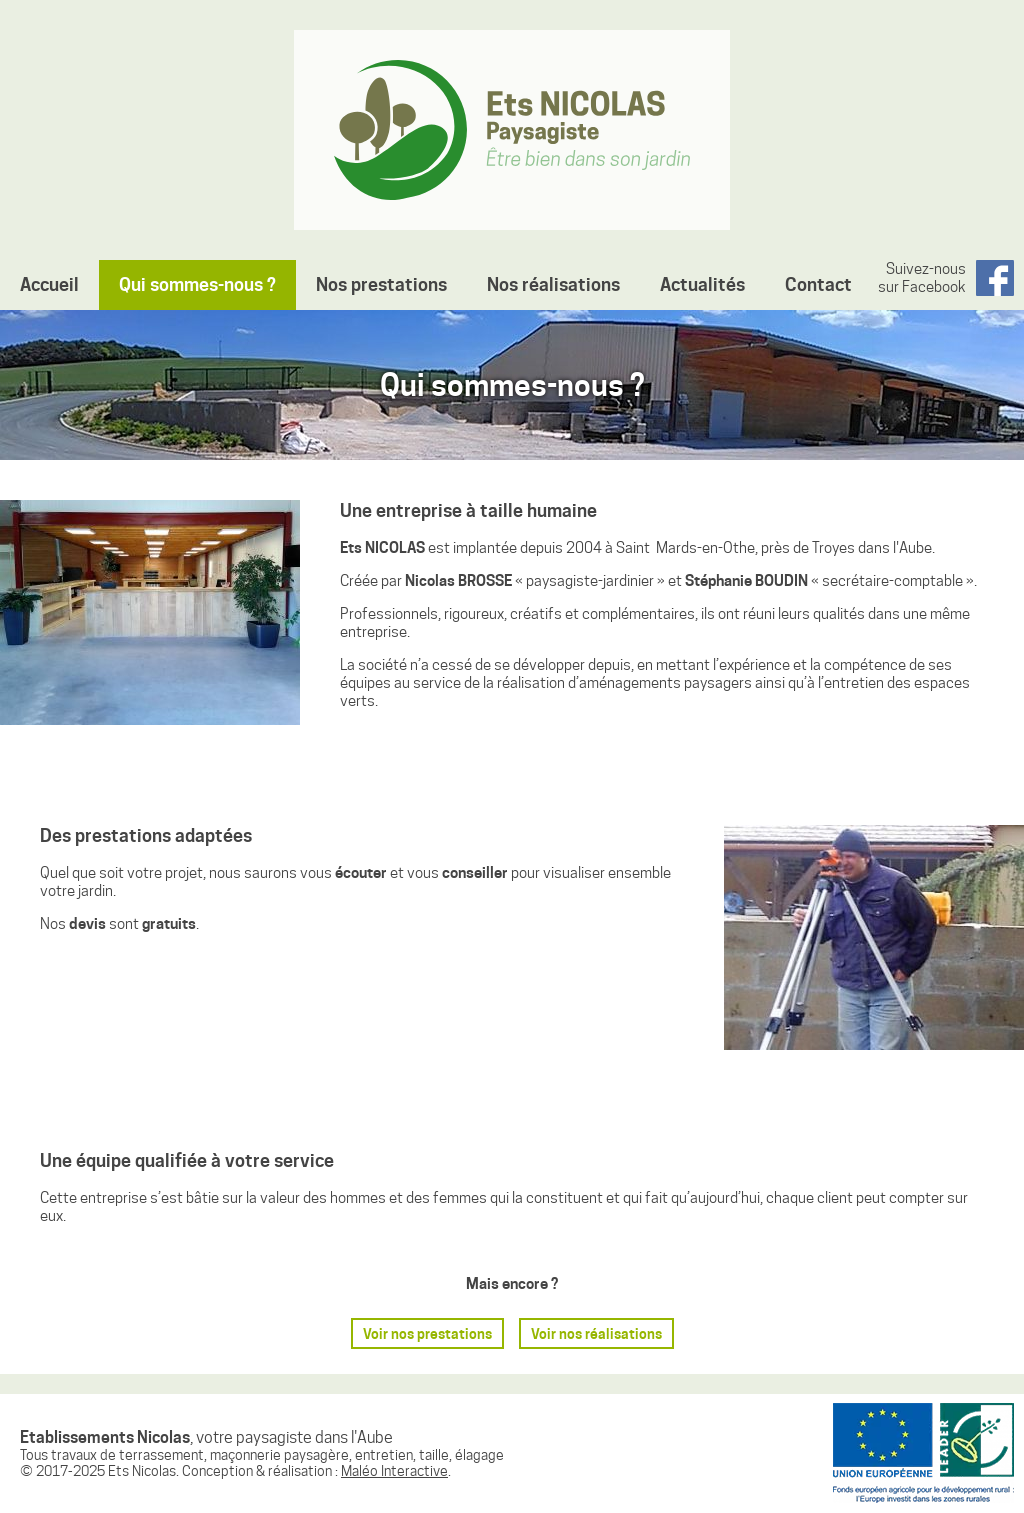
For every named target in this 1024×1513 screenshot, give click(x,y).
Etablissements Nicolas (512, 130)
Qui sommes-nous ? (197, 284)
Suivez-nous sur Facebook (922, 278)
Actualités (702, 284)
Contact (818, 284)
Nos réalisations (553, 284)
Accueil (49, 284)
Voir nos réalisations (596, 1333)
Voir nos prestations (427, 1333)
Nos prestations (381, 284)
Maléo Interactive (394, 1471)
